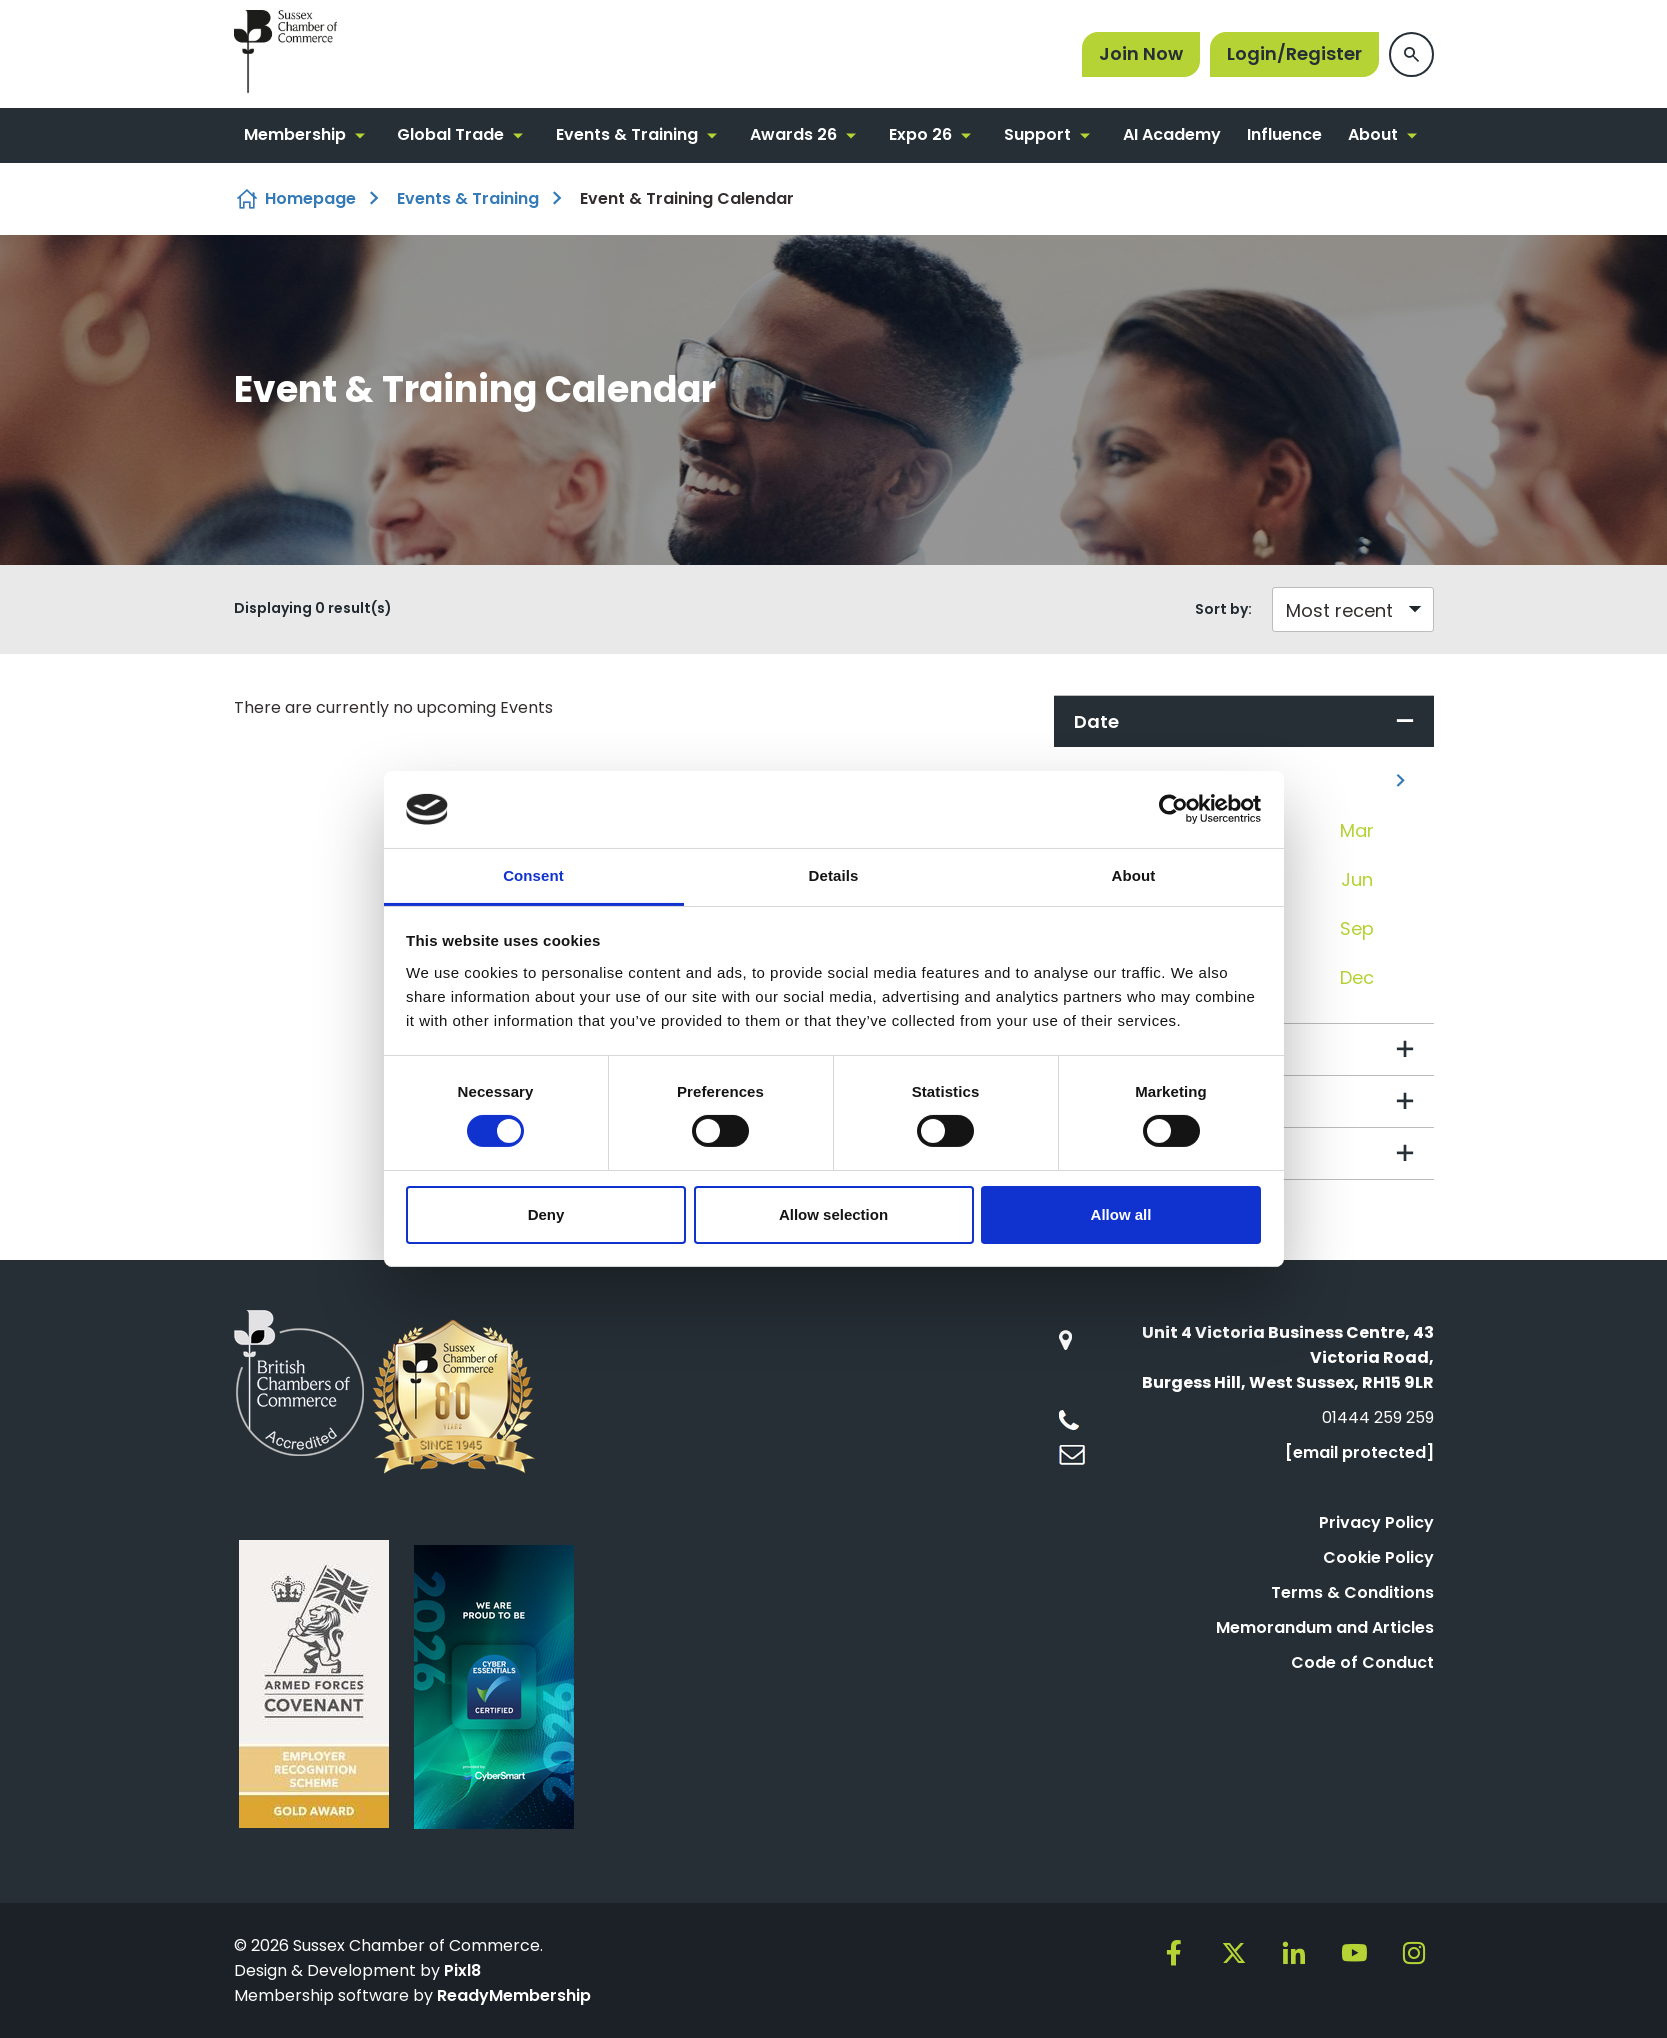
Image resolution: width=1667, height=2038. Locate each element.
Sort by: (1223, 609)
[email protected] (1359, 1452)
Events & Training (627, 134)
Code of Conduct (1362, 1662)
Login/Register (1294, 53)
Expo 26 (920, 134)
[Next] (1400, 780)
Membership (295, 134)
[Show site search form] (1411, 54)
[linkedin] (1294, 1953)
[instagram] (1414, 1953)
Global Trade (450, 134)
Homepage (310, 198)
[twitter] (1234, 1953)
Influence (1284, 134)
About (1373, 134)
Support (1037, 134)
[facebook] (1174, 1953)
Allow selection (833, 1214)
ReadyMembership (514, 1995)
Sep (1357, 928)
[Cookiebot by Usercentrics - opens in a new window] (1173, 809)
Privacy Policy (1376, 1522)
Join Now (1141, 53)
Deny (546, 1214)
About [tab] (1134, 875)
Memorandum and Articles (1325, 1627)
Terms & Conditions (1352, 1592)
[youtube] (1354, 1953)
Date (1096, 721)
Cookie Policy (1378, 1557)
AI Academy (1172, 134)
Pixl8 (462, 1970)
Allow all (1121, 1214)
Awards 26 (793, 134)
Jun (1357, 879)
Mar (1357, 830)
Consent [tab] (533, 875)
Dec (1357, 977)
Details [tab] (834, 875)
